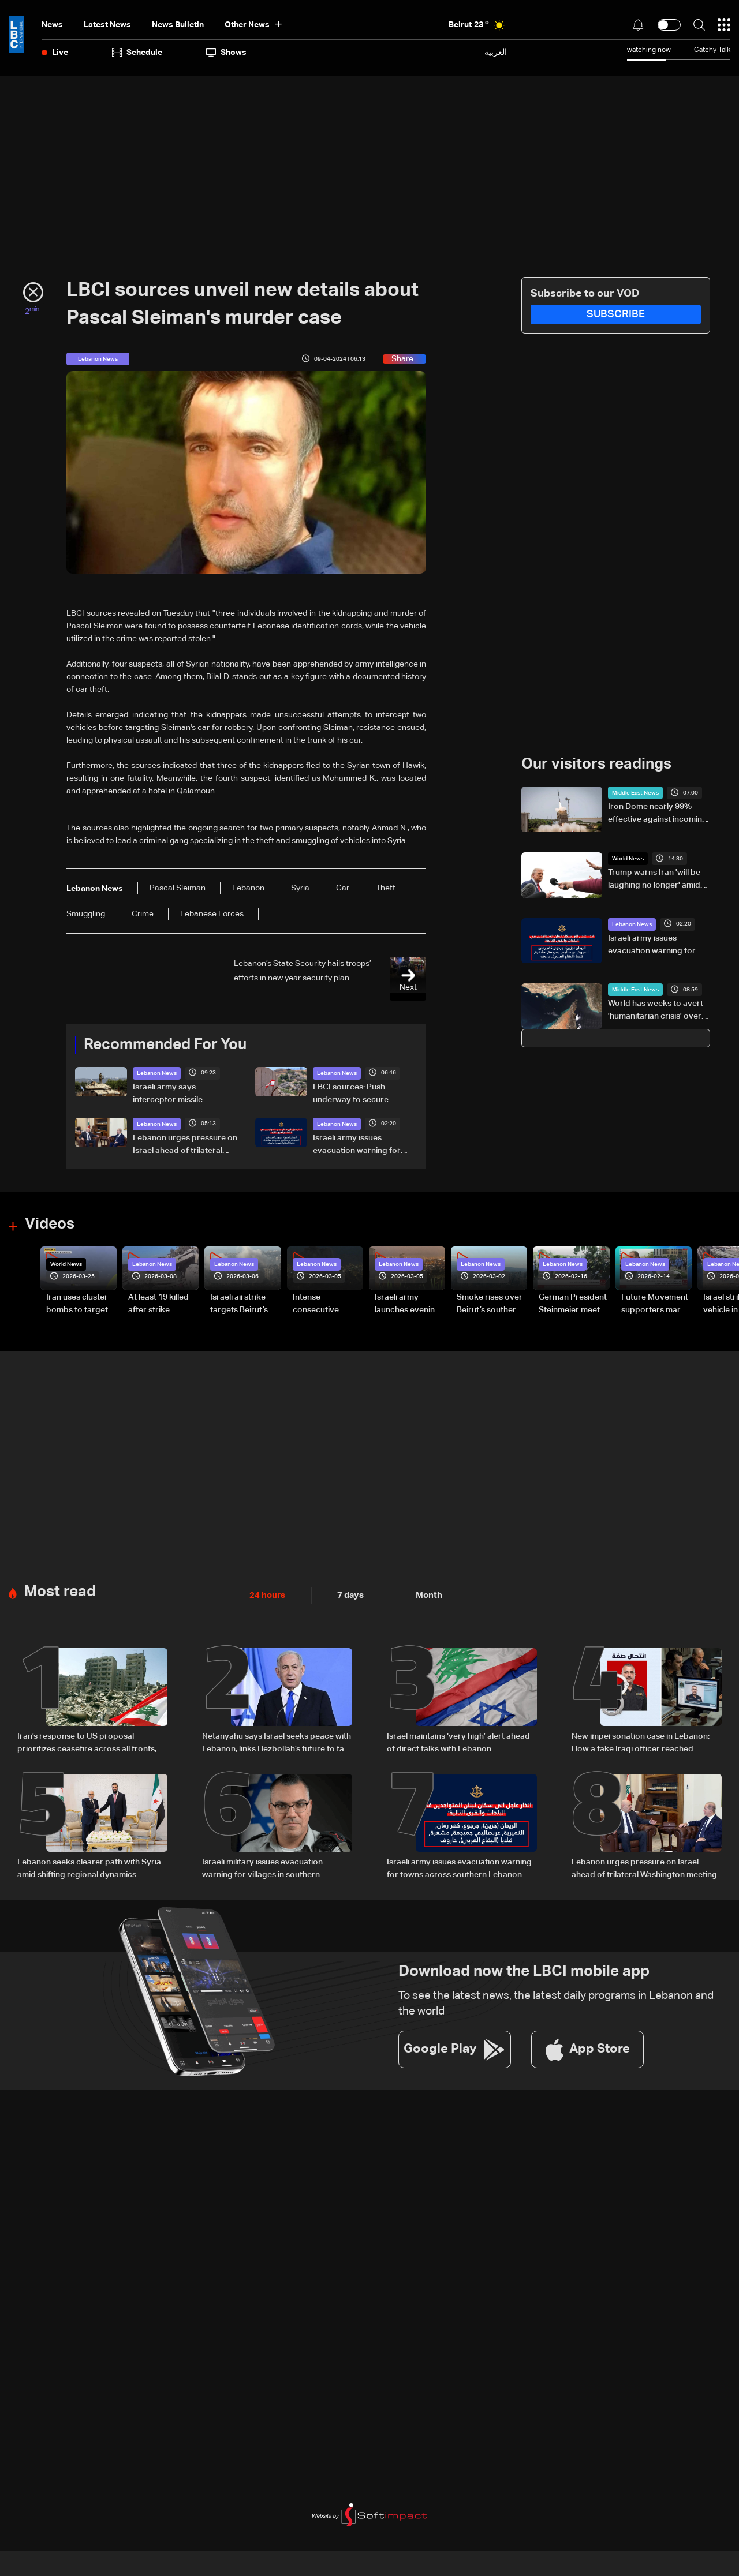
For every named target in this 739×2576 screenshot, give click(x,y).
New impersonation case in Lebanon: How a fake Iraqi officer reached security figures (641, 1742)
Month (424, 1594)
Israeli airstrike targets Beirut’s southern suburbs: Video (244, 1304)
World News (628, 859)
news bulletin (178, 25)
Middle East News (635, 793)
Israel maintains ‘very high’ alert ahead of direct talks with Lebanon (458, 1741)
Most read (60, 1590)
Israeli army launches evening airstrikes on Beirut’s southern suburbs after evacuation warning (407, 1304)
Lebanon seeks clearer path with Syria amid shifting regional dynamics (89, 1866)
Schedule (137, 52)
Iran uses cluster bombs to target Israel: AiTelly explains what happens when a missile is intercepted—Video (77, 1304)
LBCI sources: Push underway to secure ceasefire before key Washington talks (352, 1094)
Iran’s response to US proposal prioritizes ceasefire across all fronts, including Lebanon (86, 1742)
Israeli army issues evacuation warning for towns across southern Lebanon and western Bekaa (357, 1145)
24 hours (266, 1594)
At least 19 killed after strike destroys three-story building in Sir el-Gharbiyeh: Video (159, 1304)
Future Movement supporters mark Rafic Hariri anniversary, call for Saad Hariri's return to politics (654, 1304)
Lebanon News (157, 1073)
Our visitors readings (596, 764)
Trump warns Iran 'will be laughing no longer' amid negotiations (654, 880)
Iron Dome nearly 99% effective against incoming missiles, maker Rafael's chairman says (657, 814)
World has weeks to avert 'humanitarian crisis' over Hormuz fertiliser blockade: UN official (655, 1011)
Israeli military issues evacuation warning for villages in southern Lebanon (262, 1867)
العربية (495, 52)
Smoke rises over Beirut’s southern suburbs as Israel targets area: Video (489, 1304)
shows (226, 52)
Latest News (107, 25)
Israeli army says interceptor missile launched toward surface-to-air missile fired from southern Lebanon (181, 1094)
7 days (347, 1594)
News (52, 25)
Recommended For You (165, 1045)
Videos (49, 1224)
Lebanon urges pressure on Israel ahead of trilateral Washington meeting (185, 1145)
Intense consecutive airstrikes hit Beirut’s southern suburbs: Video (325, 1304)
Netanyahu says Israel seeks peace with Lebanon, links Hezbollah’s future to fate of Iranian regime (277, 1742)
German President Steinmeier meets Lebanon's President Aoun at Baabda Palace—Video (573, 1304)
